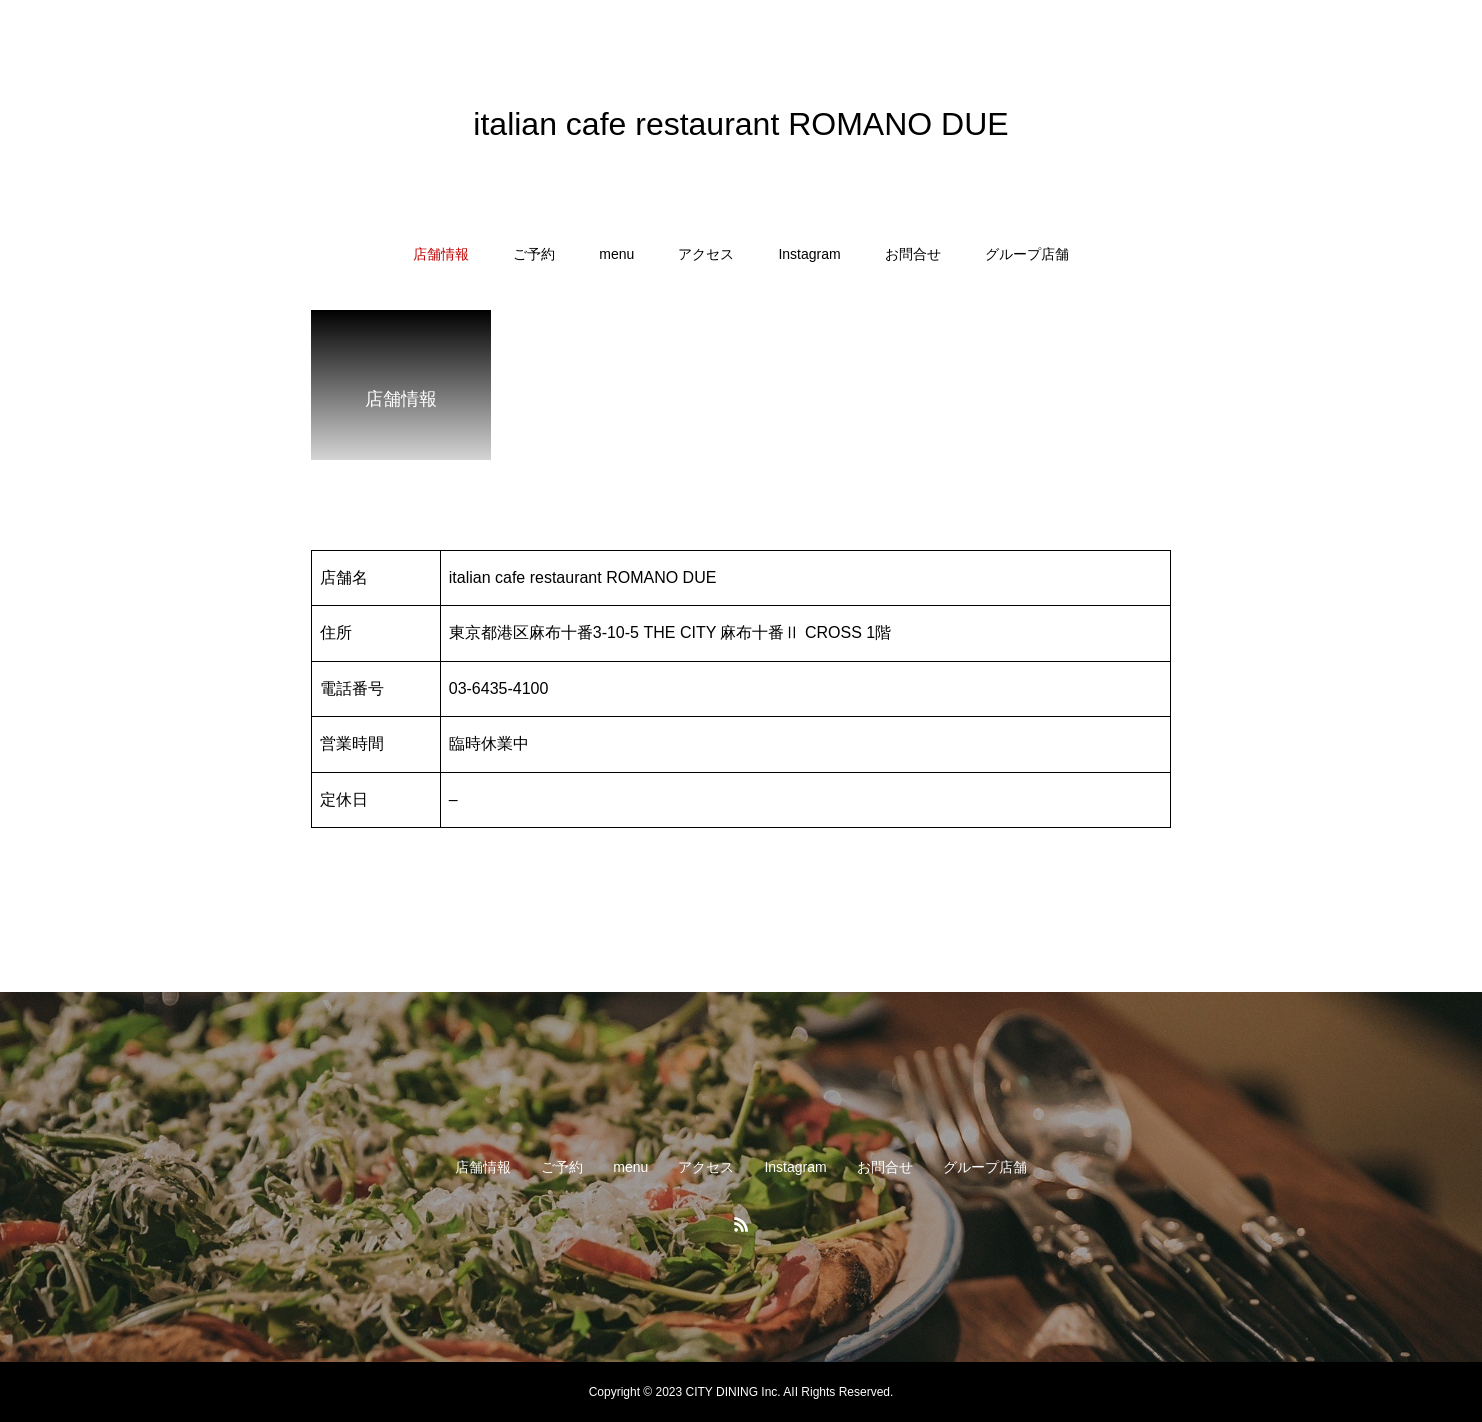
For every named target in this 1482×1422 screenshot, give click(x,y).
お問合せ (913, 254)
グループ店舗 (1027, 254)
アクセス (706, 254)
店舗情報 (441, 254)
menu (616, 254)
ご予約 (534, 254)
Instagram (809, 254)
